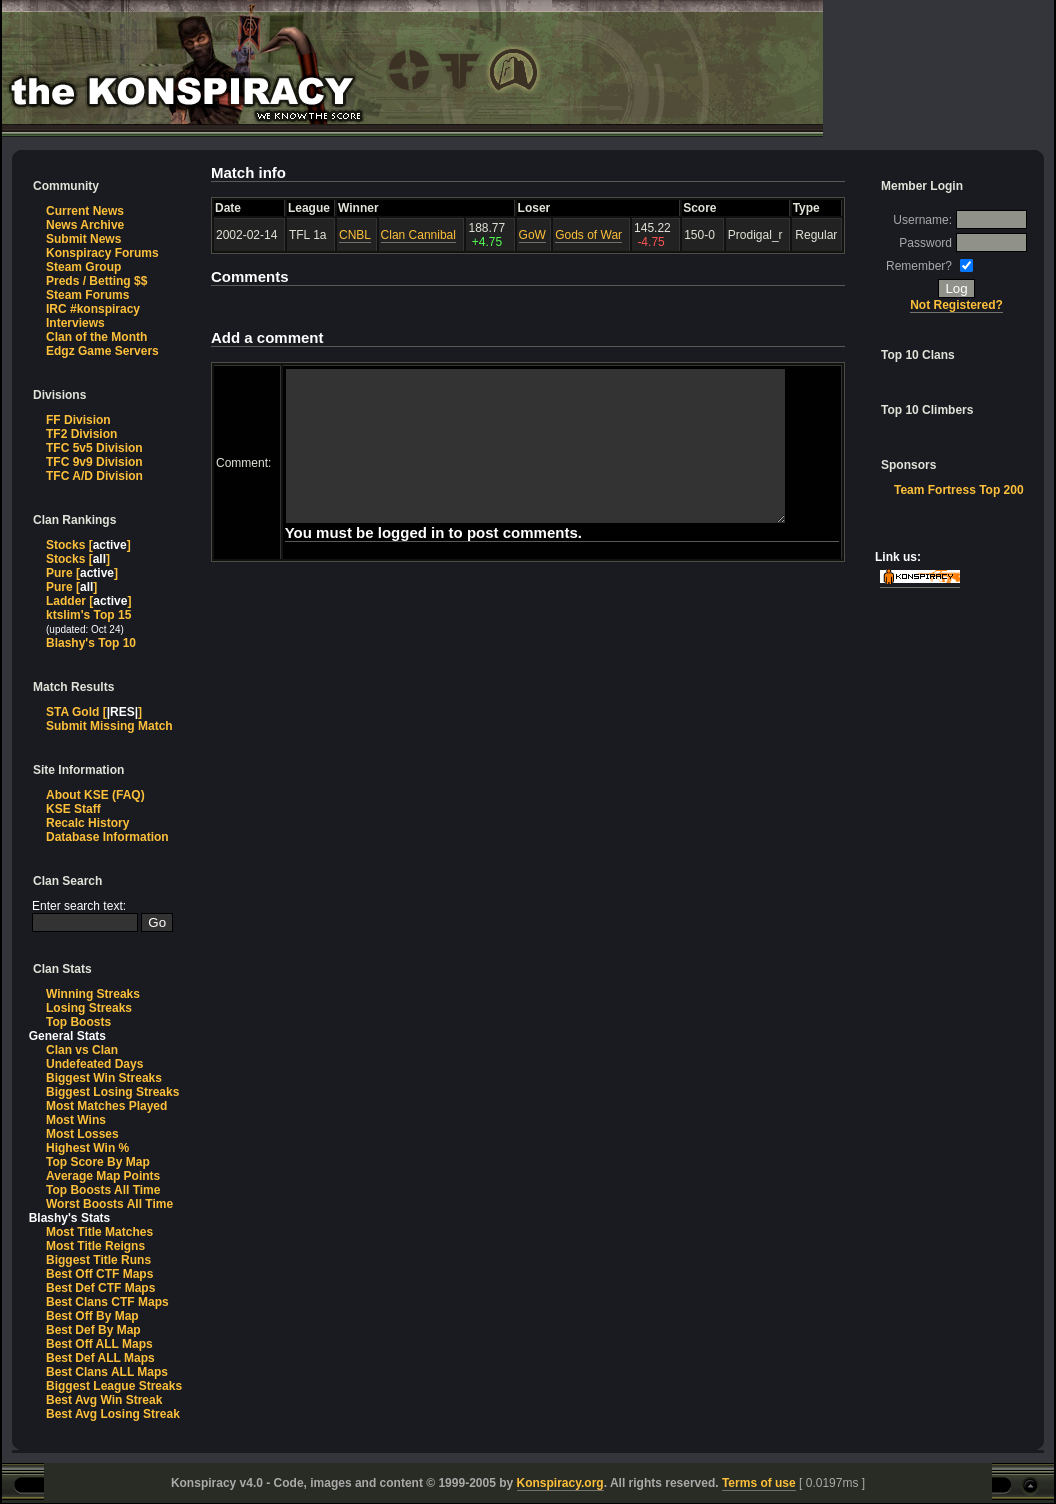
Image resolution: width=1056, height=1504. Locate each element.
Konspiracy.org (560, 1483)
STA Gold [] (94, 712)
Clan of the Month (96, 337)
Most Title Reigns (95, 1246)
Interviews (75, 323)
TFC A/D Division (94, 476)
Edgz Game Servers (102, 351)
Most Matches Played (106, 1106)
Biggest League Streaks (114, 1386)
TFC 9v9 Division (94, 462)
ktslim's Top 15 (88, 615)
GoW (532, 235)
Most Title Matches (99, 1232)
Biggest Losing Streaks (112, 1092)
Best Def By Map (93, 1330)
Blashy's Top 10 (91, 643)
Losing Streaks (89, 1008)
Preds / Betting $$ (96, 281)
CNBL (355, 235)
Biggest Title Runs (98, 1260)
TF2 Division (81, 434)
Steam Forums (87, 295)
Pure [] (82, 573)
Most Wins (76, 1120)
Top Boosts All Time (103, 1190)
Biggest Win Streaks (104, 1078)
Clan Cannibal (418, 235)
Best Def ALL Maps (100, 1358)
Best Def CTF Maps (100, 1288)
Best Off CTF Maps (99, 1274)
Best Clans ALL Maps (107, 1372)
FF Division (78, 420)
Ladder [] (88, 601)
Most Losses (82, 1134)
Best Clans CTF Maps (107, 1302)
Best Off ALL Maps (99, 1344)
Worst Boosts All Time (109, 1204)
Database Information (107, 837)
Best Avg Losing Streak (113, 1414)
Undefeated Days (94, 1064)
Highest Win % (87, 1148)
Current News (85, 211)
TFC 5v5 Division (94, 448)
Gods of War (588, 235)
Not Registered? (957, 305)
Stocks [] (88, 545)
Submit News (83, 239)
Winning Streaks (93, 994)
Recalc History (87, 823)
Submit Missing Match (109, 726)
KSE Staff (73, 809)
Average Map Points (103, 1176)
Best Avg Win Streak (104, 1400)
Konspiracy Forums (102, 253)
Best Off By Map (92, 1316)
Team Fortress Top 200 (959, 490)
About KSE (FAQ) (95, 795)
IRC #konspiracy (93, 309)
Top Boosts (78, 1022)
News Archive (85, 225)
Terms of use (759, 1483)
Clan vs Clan (82, 1050)
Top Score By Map (98, 1162)
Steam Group (83, 267)
